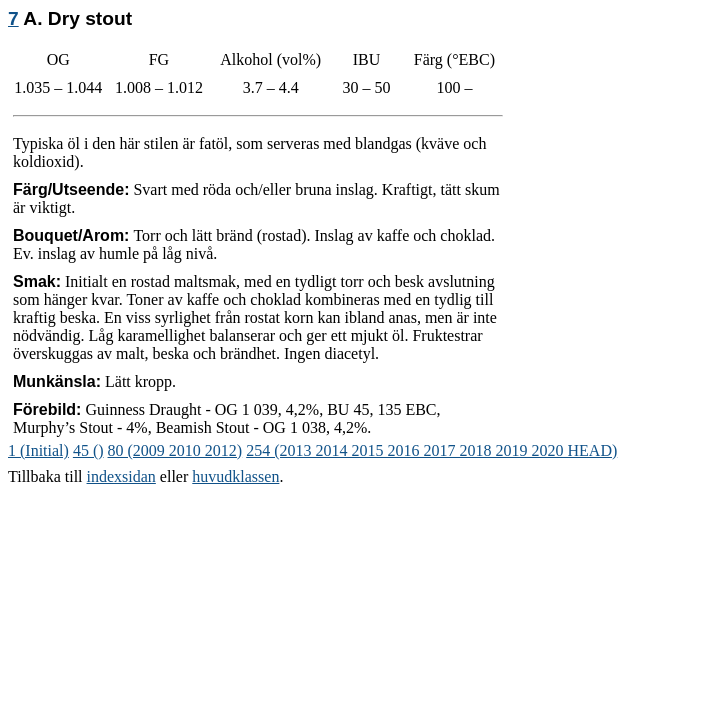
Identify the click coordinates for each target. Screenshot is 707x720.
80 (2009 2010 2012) (175, 450)
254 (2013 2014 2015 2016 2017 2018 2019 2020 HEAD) (431, 450)
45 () (88, 450)
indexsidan (121, 476)
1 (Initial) (38, 450)
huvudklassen (235, 476)
